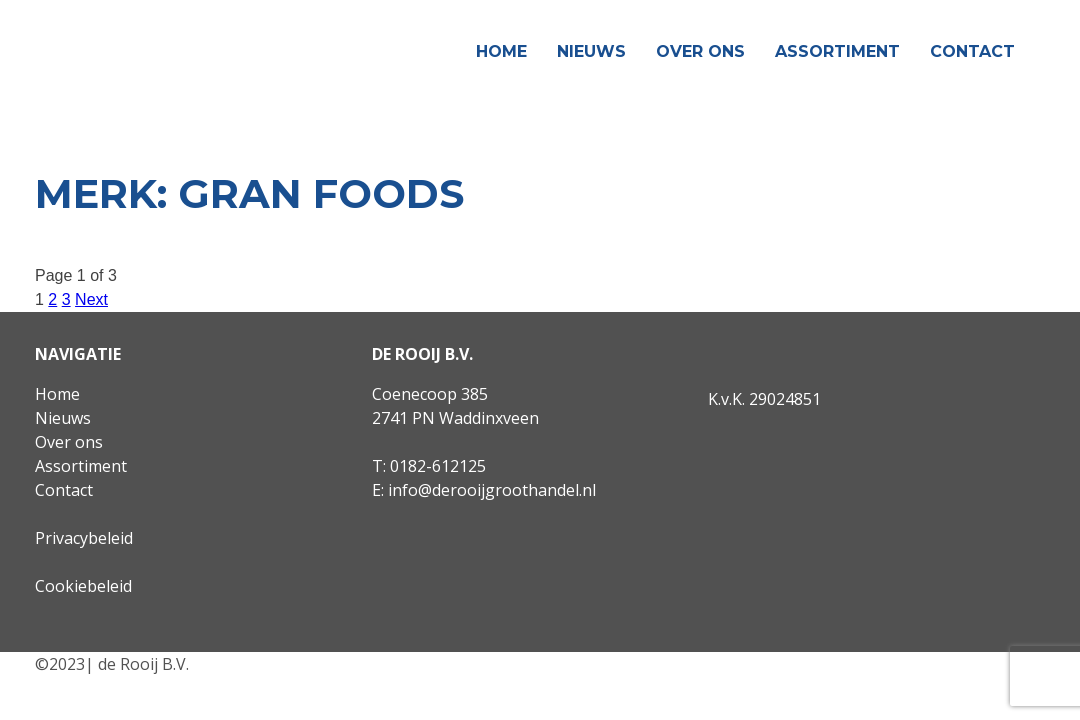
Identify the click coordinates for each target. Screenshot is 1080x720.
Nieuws (591, 51)
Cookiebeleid (83, 586)
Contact (972, 51)
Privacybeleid (84, 538)
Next (91, 299)
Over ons (700, 51)
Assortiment (837, 51)
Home (501, 51)
